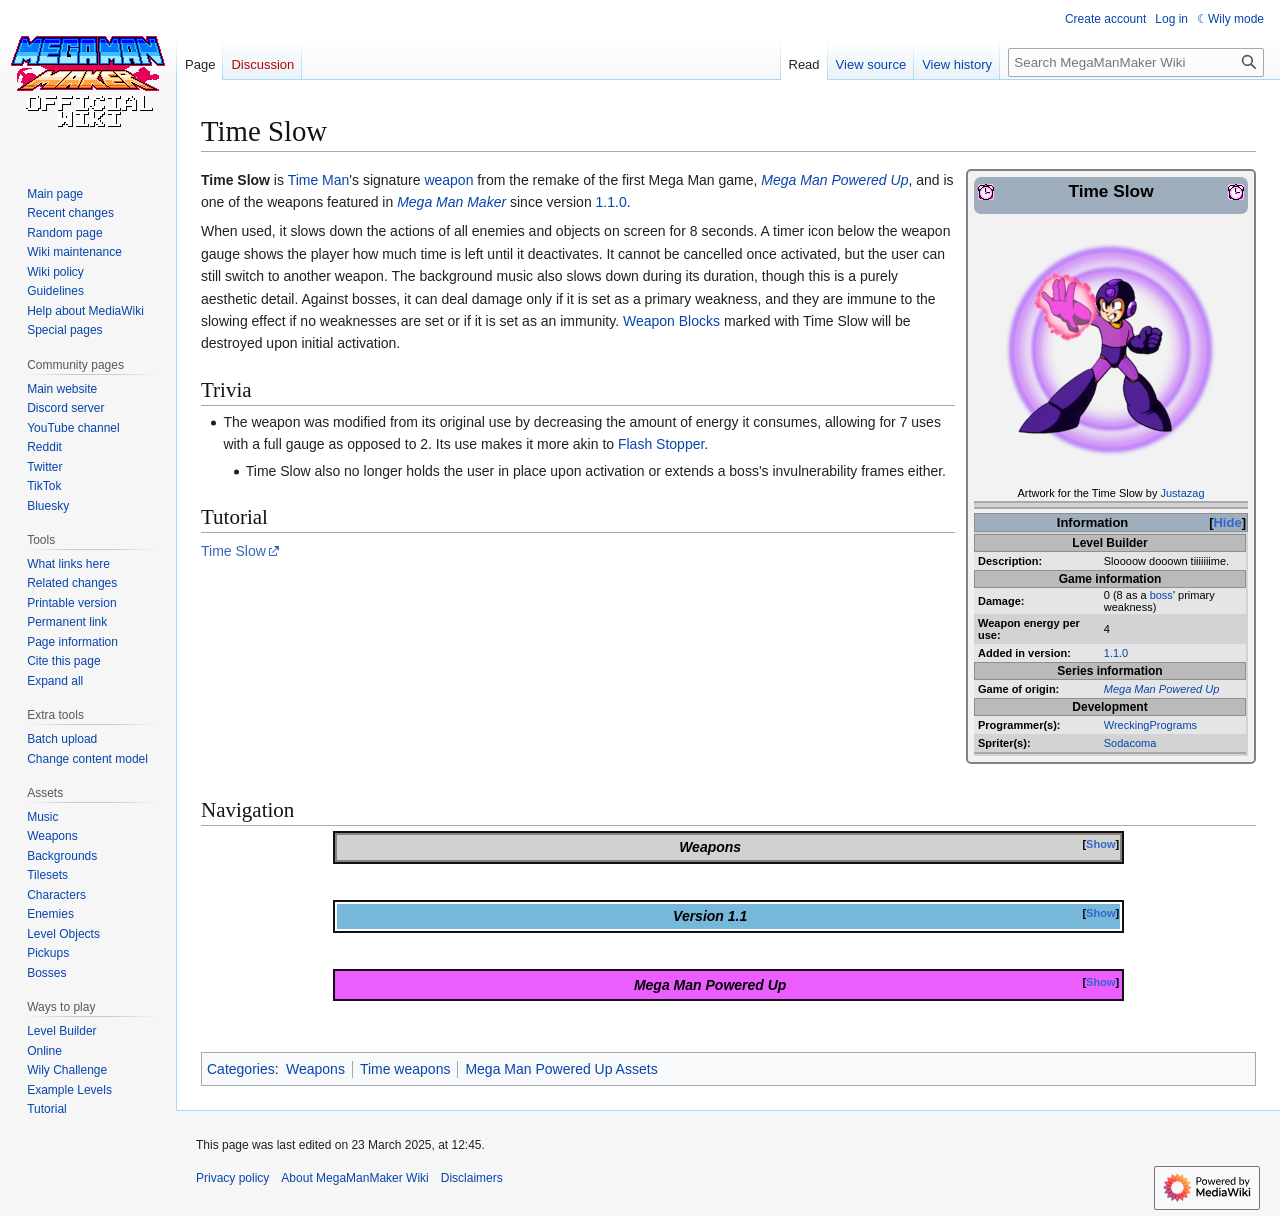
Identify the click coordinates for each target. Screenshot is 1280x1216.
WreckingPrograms (1150, 725)
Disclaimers (472, 1178)
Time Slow (233, 551)
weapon (448, 180)
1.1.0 (1116, 653)
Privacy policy (232, 1178)
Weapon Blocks (671, 321)
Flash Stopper (661, 444)
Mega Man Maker (451, 202)
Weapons (315, 1069)
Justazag (1183, 493)
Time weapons (405, 1069)
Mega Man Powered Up (1162, 689)
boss (1161, 595)
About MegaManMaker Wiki (354, 1178)
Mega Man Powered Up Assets (561, 1069)
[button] (55, 681)
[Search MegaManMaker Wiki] (1136, 62)
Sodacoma (1130, 743)
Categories (241, 1069)
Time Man (319, 180)
